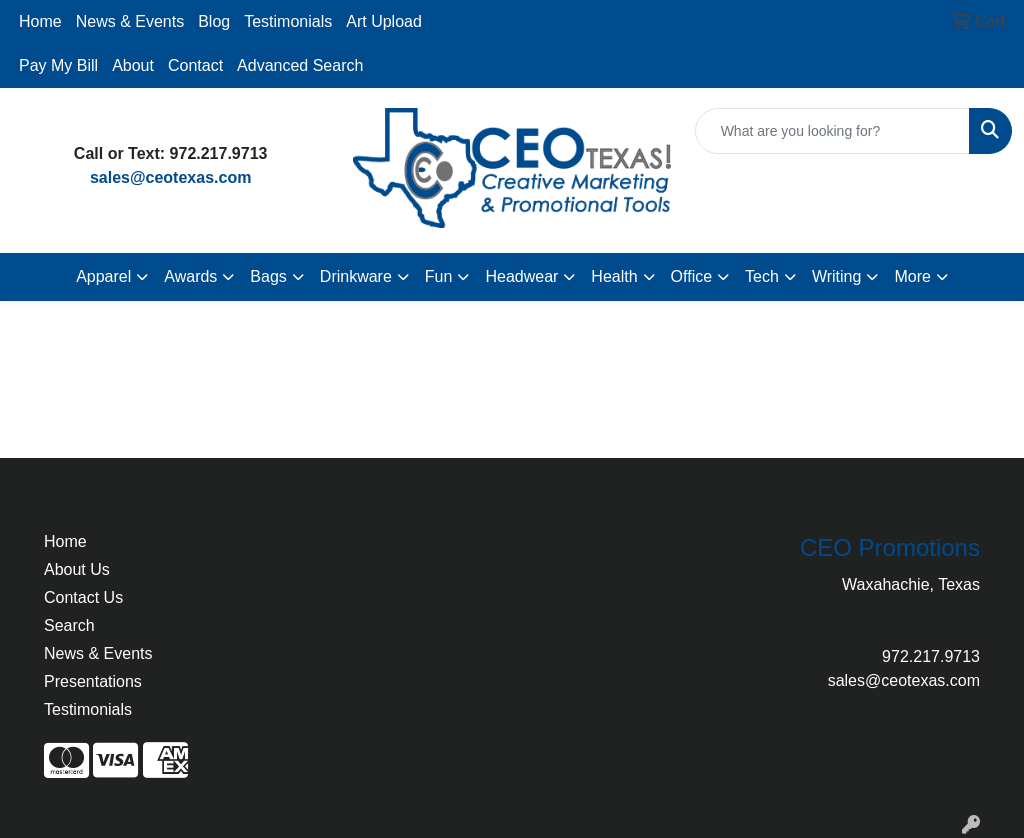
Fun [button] (439, 276)
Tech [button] (762, 276)
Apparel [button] (103, 276)
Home (40, 21)
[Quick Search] (832, 131)
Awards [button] (190, 276)
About (133, 65)
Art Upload (384, 21)
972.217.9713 (931, 656)
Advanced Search (300, 65)
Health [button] (614, 276)
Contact (195, 65)
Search (69, 625)
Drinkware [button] (356, 276)
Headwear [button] (521, 276)
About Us (77, 569)
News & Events (130, 21)
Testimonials (288, 21)
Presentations (93, 681)
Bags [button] (268, 276)
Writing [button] (837, 276)
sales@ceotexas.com (170, 177)
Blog (214, 21)
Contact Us (83, 597)
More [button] (912, 276)
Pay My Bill (58, 65)
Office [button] (692, 276)
